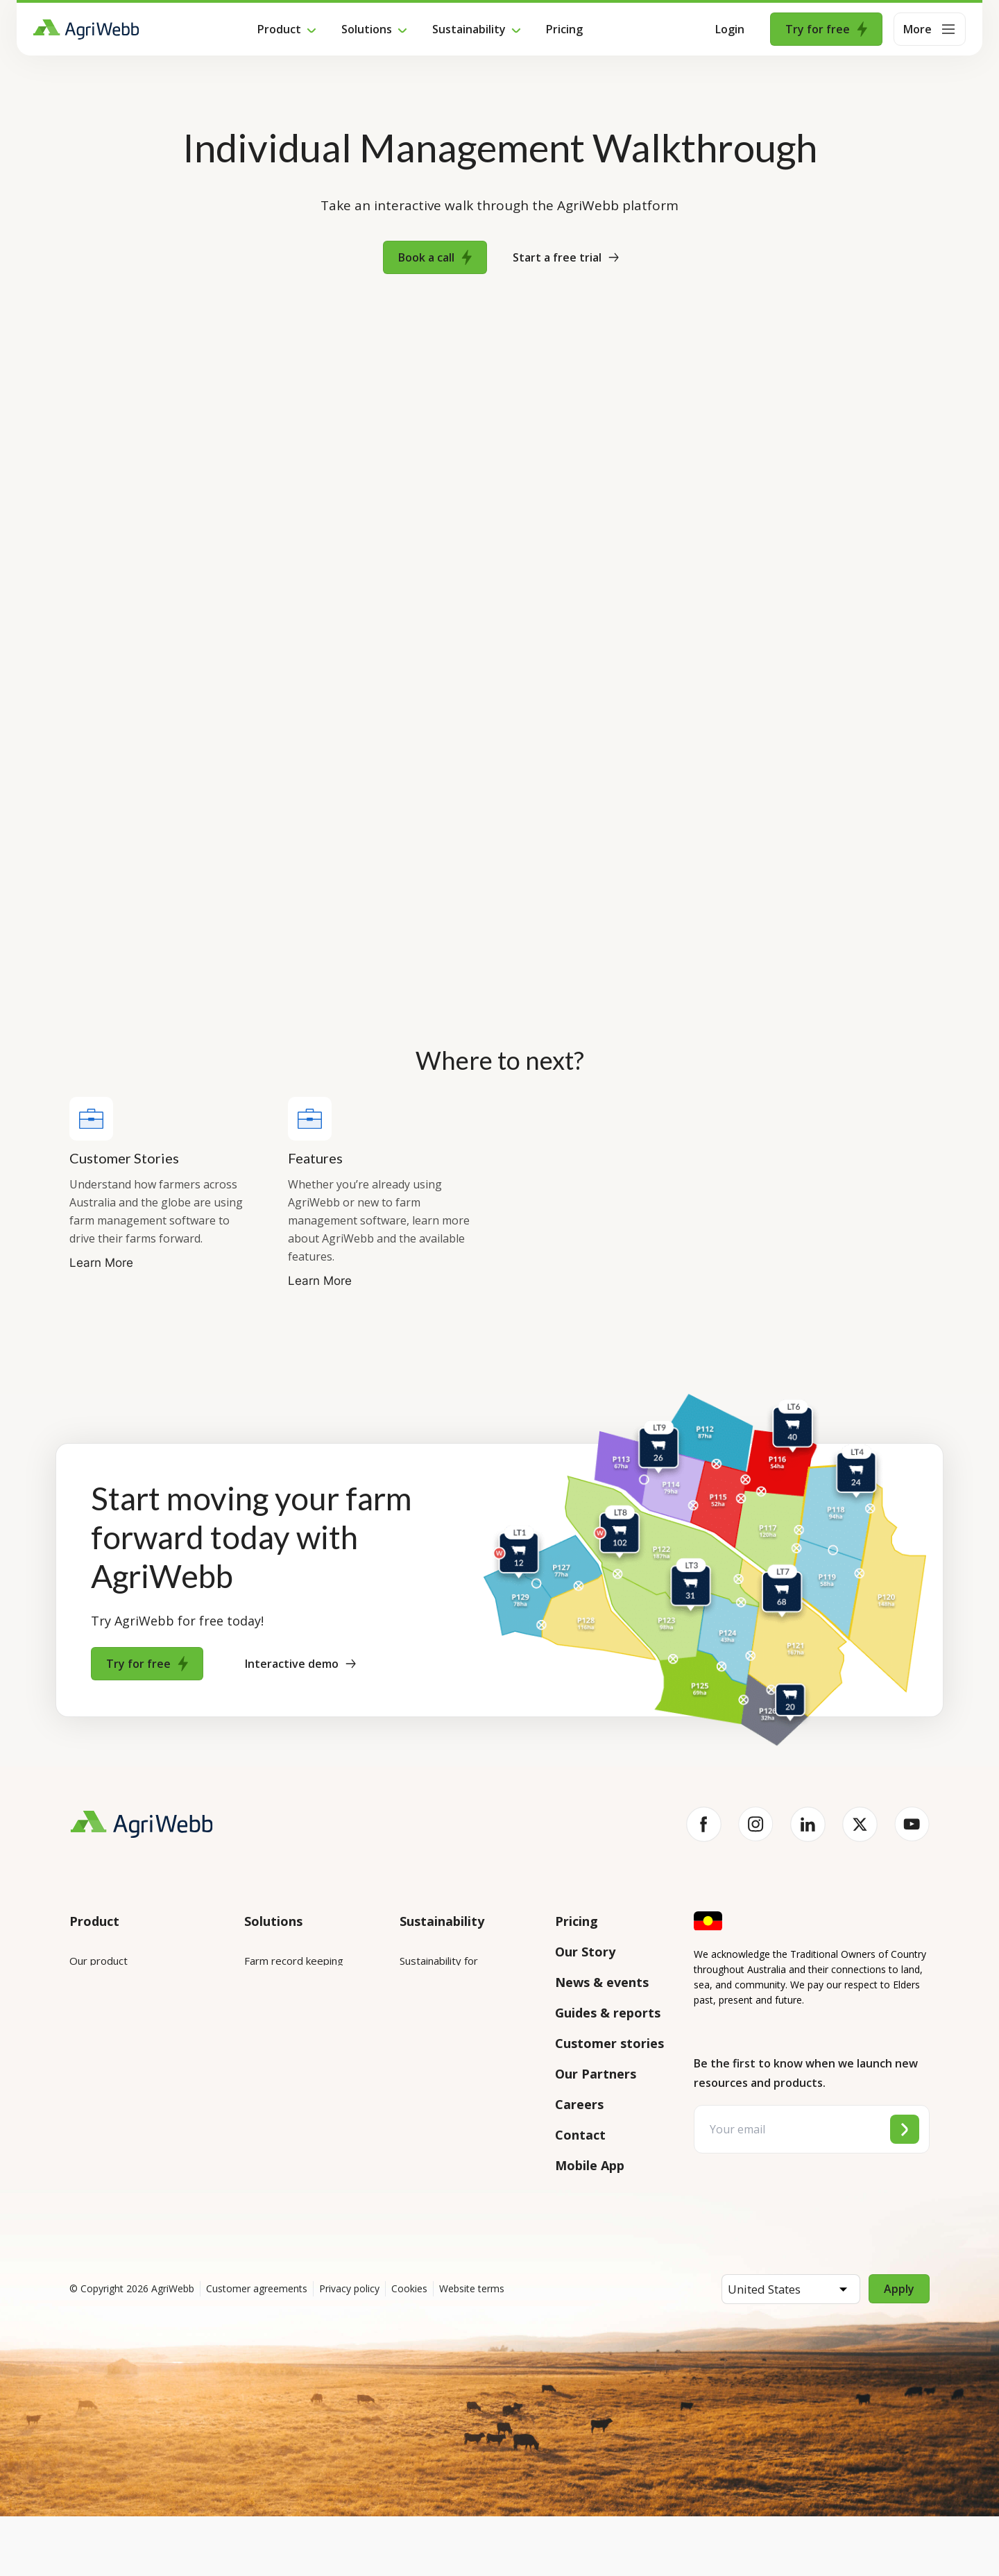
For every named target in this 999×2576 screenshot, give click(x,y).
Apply (899, 2348)
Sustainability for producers (465, 2017)
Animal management (292, 2038)
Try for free (826, 29)
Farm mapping (278, 1999)
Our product (98, 1961)
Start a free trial (566, 257)
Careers (579, 2104)
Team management (291, 2116)
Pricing (564, 29)
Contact (580, 2134)
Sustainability (469, 29)
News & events (602, 1982)
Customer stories (609, 2043)
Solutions (366, 29)
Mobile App (589, 2165)
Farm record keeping (293, 1961)
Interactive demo (300, 1663)
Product (279, 29)
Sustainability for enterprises (439, 1970)
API (77, 2173)
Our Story (585, 1951)
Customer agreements (256, 2348)
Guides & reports (607, 2012)
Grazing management (295, 2077)
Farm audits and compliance (282, 2164)
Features (90, 2038)
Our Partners (595, 2073)
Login (729, 29)
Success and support (119, 2134)
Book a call (435, 257)
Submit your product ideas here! (132, 2086)
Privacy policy (349, 2348)
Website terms (471, 2348)
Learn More (101, 1263)
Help (80, 2212)
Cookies (409, 2348)
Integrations (98, 1999)
